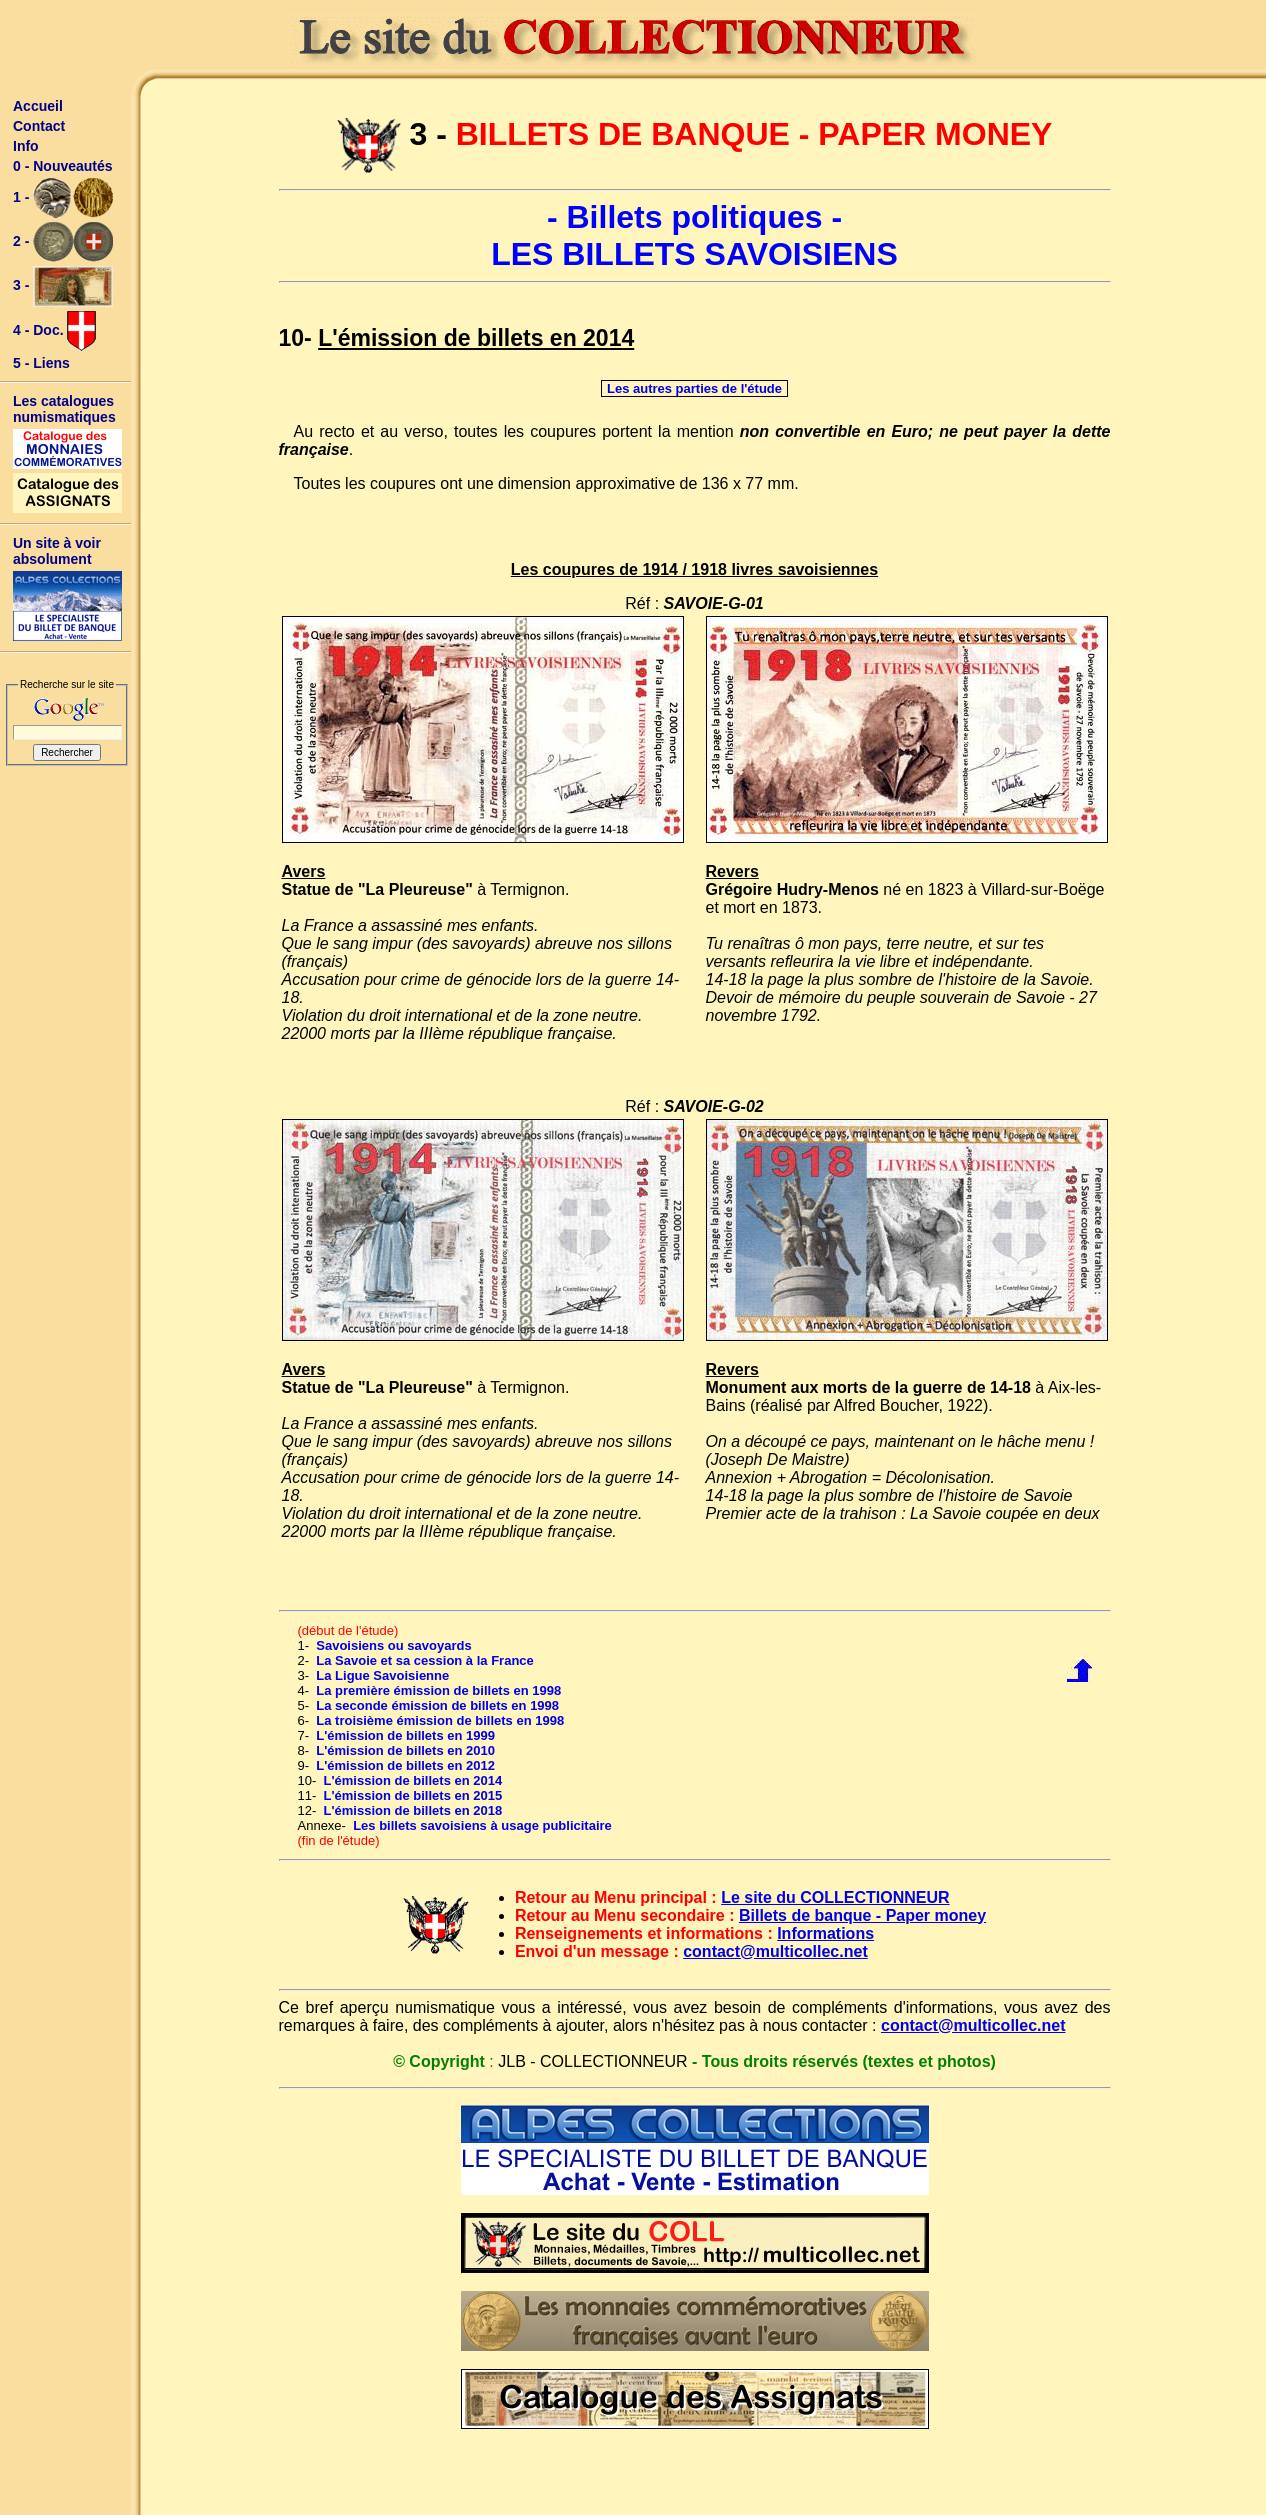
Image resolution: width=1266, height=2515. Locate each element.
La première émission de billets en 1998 (438, 1690)
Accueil (38, 106)
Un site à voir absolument (57, 551)
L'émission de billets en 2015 (413, 1795)
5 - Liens (41, 363)
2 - (63, 242)
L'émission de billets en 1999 (405, 1735)
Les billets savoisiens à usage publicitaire (482, 1825)
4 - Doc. (54, 331)
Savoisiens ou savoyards (393, 1645)
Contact (39, 126)
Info (26, 146)
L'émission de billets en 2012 (405, 1765)
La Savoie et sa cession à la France (425, 1660)
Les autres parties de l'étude (694, 388)
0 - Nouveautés (63, 166)
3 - (63, 286)
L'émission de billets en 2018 (413, 1810)
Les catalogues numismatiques (64, 409)
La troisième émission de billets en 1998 (440, 1720)
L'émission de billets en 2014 (413, 1780)
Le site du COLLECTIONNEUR (835, 1897)
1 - (63, 198)
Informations (825, 1933)
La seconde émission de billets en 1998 (437, 1705)
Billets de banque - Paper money (862, 1915)
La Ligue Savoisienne (382, 1675)
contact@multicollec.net (775, 1951)
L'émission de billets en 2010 (405, 1750)
